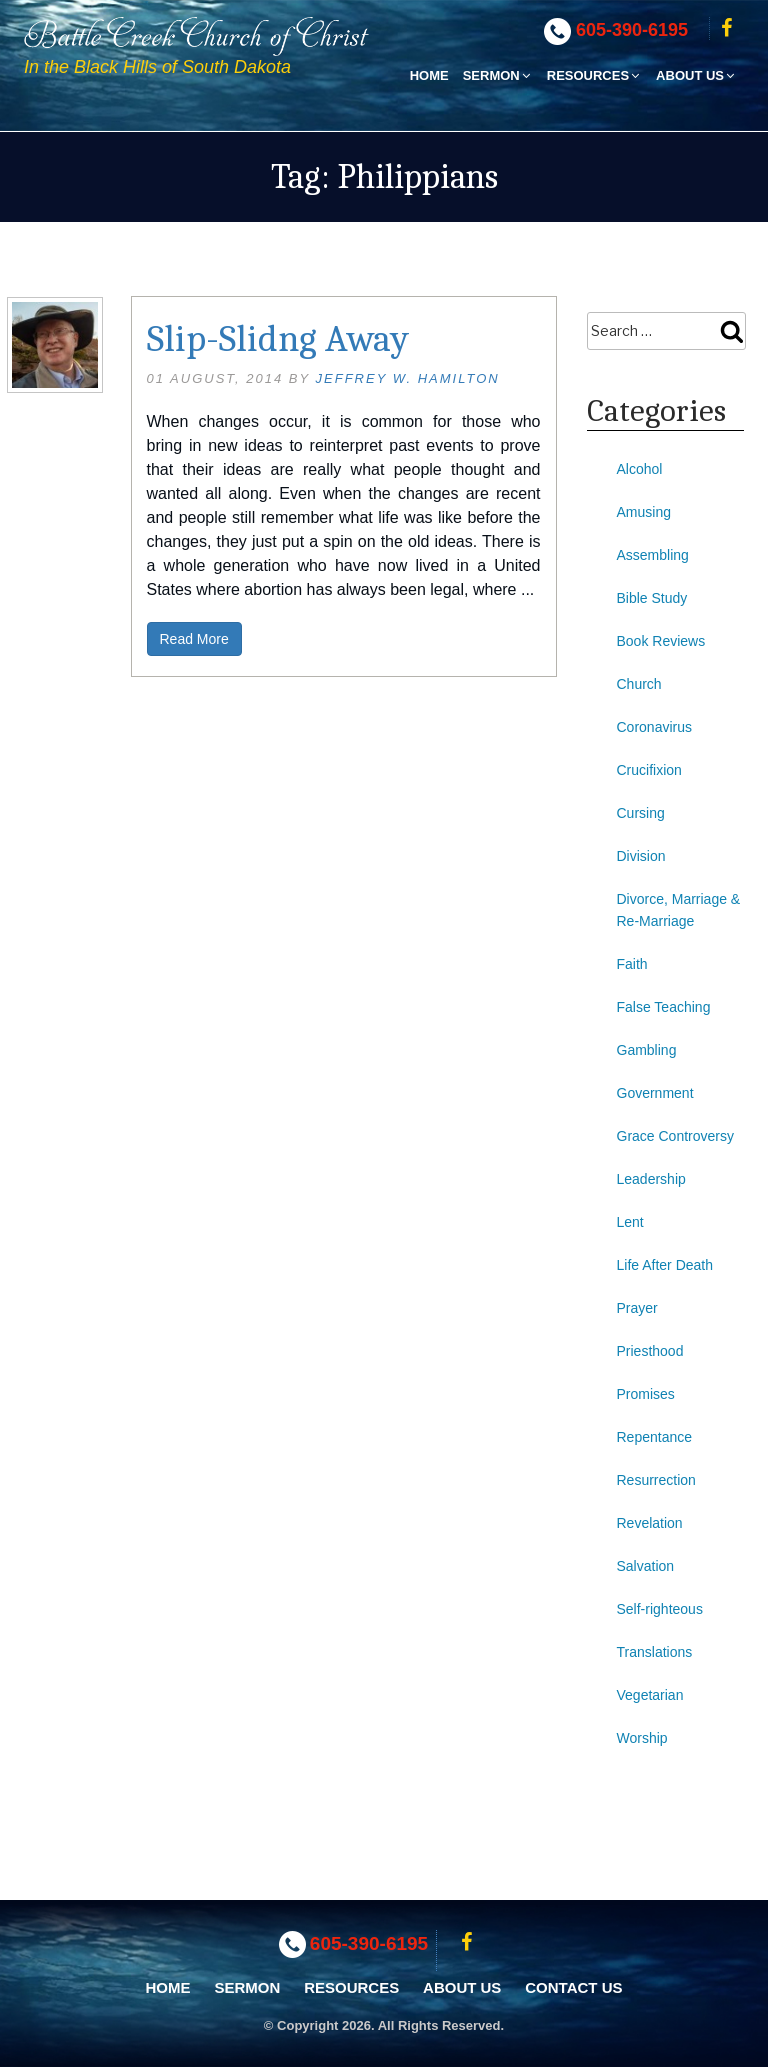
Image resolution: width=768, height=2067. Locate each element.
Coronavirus (654, 727)
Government (655, 1093)
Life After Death (665, 1265)
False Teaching (664, 1007)
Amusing (644, 512)
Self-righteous (660, 1609)
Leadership (651, 1179)
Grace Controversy (675, 1136)
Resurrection (656, 1480)
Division (641, 856)
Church (639, 684)
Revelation (650, 1523)
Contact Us (573, 1987)
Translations (655, 1652)
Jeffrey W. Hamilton (408, 378)
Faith (632, 964)
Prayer (637, 1308)
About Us (696, 75)
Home (429, 75)
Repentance (655, 1437)
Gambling (647, 1050)
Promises (646, 1394)
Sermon (498, 75)
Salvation (646, 1566)
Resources (594, 75)
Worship (642, 1738)
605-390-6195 (632, 30)
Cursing (641, 813)
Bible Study (652, 598)
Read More (194, 639)
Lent (630, 1222)
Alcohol (640, 469)
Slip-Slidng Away (278, 339)
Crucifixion (649, 770)
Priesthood (650, 1351)
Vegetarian (650, 1695)
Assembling (653, 555)
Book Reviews (661, 641)
